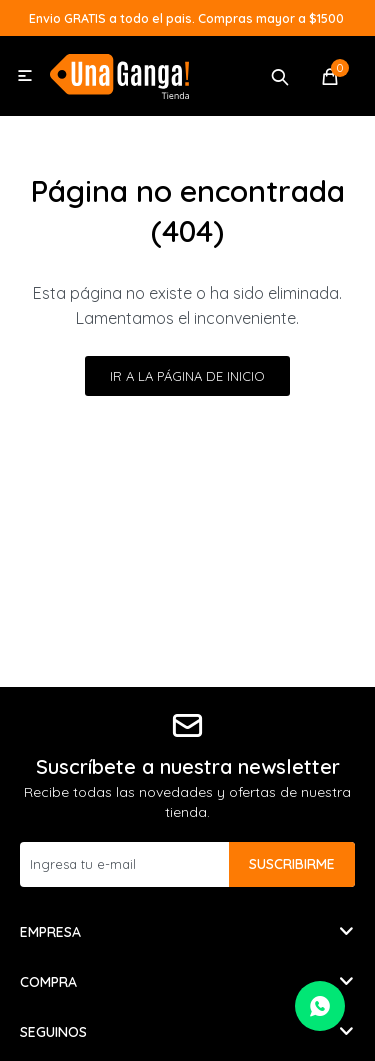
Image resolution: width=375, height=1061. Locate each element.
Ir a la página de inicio (187, 376)
